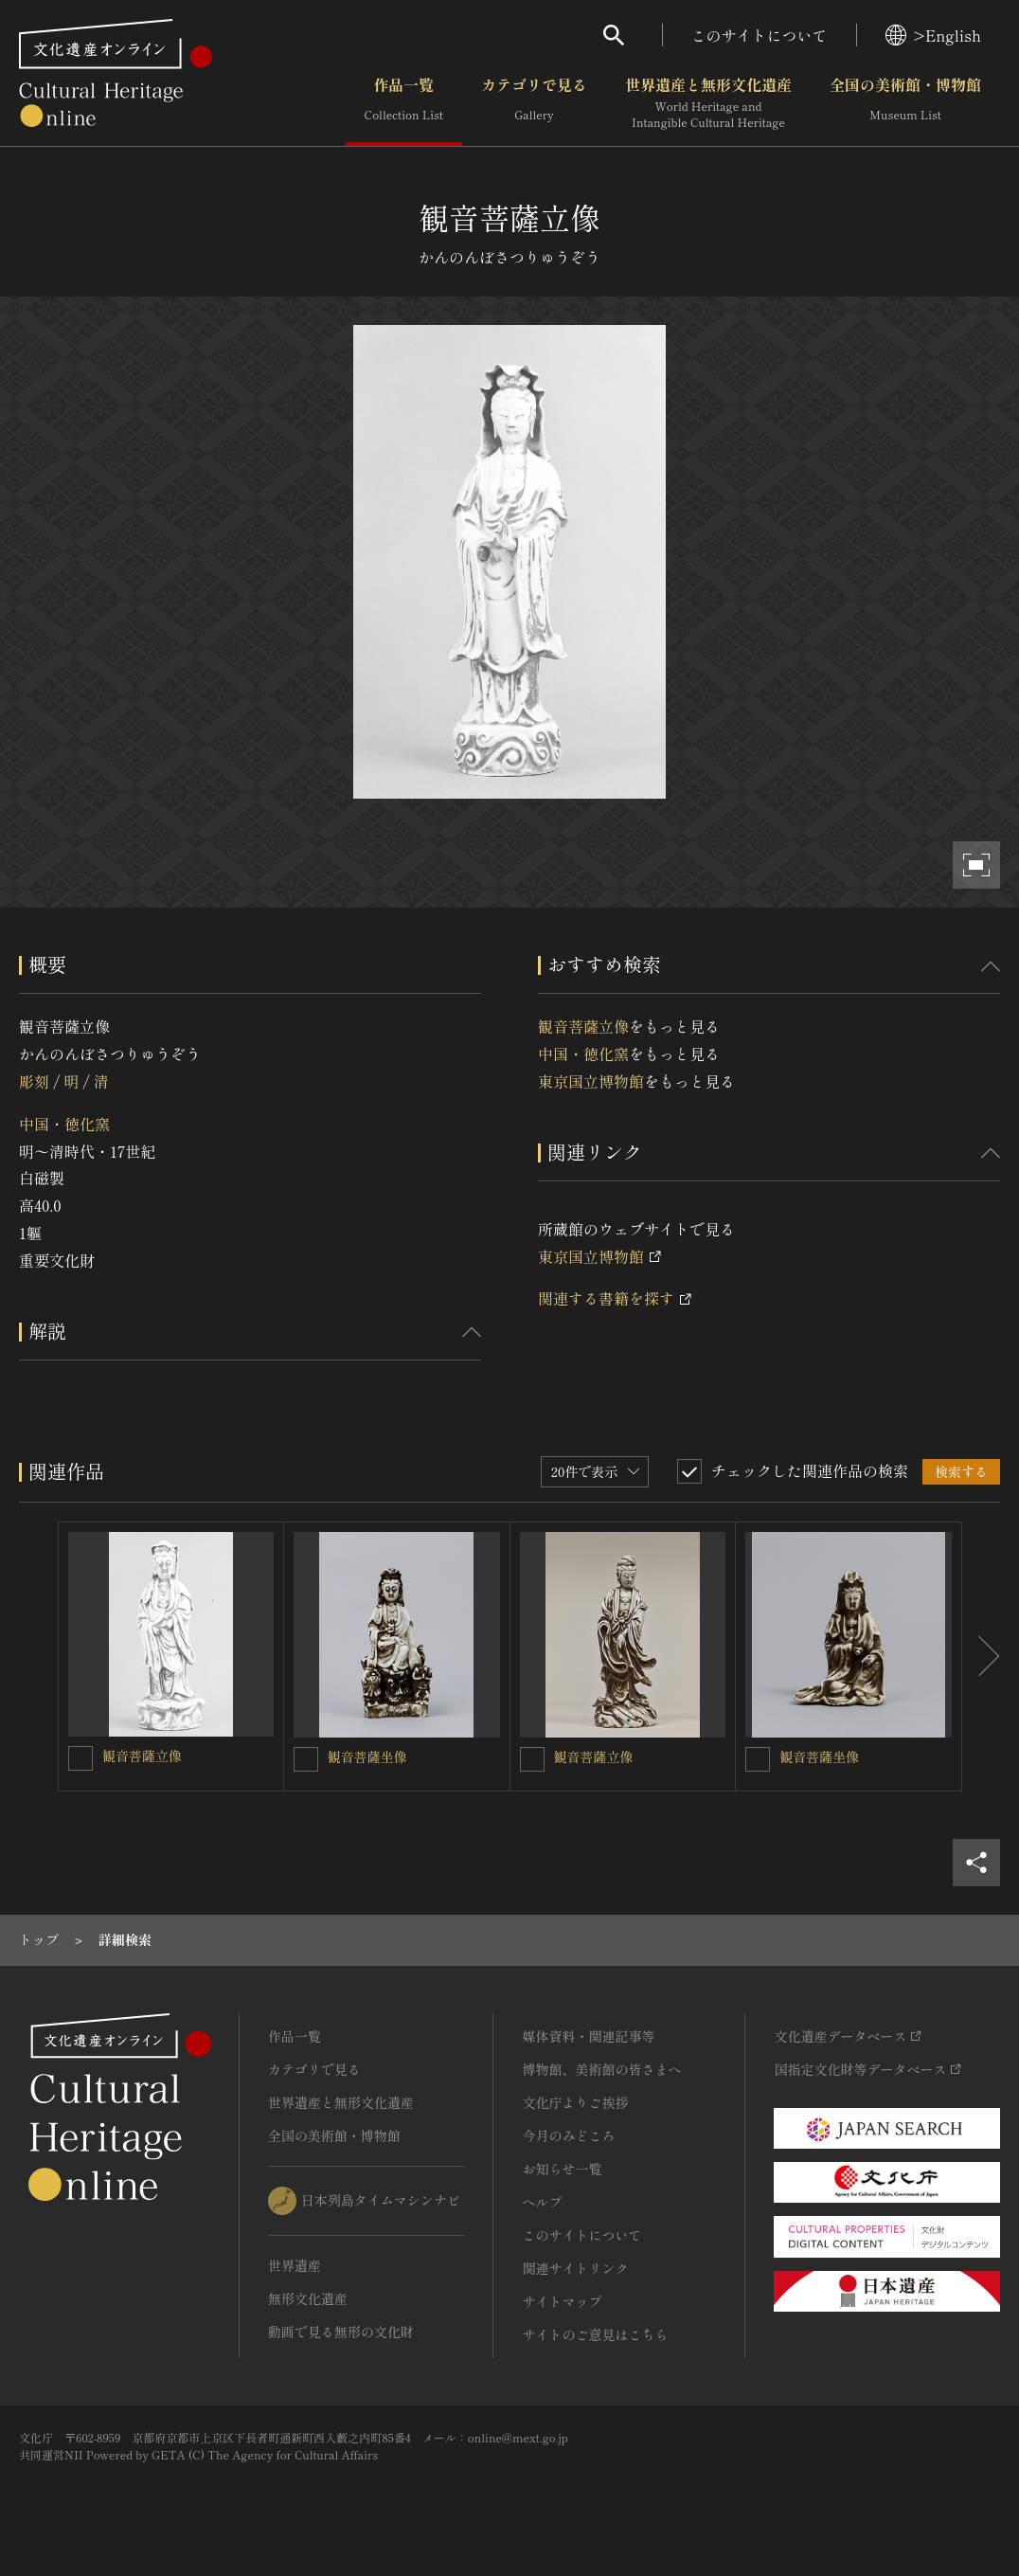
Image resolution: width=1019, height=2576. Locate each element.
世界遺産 (294, 2265)
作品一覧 (404, 103)
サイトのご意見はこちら (595, 2334)
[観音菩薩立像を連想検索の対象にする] (80, 1758)
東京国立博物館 (591, 1081)
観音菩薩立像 (583, 1026)
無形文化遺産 (308, 2298)
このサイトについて (759, 35)
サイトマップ (561, 2301)
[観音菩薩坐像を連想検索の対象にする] (306, 1759)
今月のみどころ (568, 2135)
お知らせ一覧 (561, 2168)
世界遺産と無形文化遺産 (708, 103)
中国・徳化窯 (64, 1123)
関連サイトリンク (575, 2268)
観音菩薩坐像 (367, 1756)
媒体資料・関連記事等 (588, 2036)
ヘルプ (542, 2201)
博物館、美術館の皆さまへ (601, 2069)
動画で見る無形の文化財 (341, 2331)
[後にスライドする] (981, 1657)
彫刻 (34, 1081)
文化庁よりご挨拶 (575, 2102)
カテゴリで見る (534, 103)
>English (933, 35)
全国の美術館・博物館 (905, 103)
